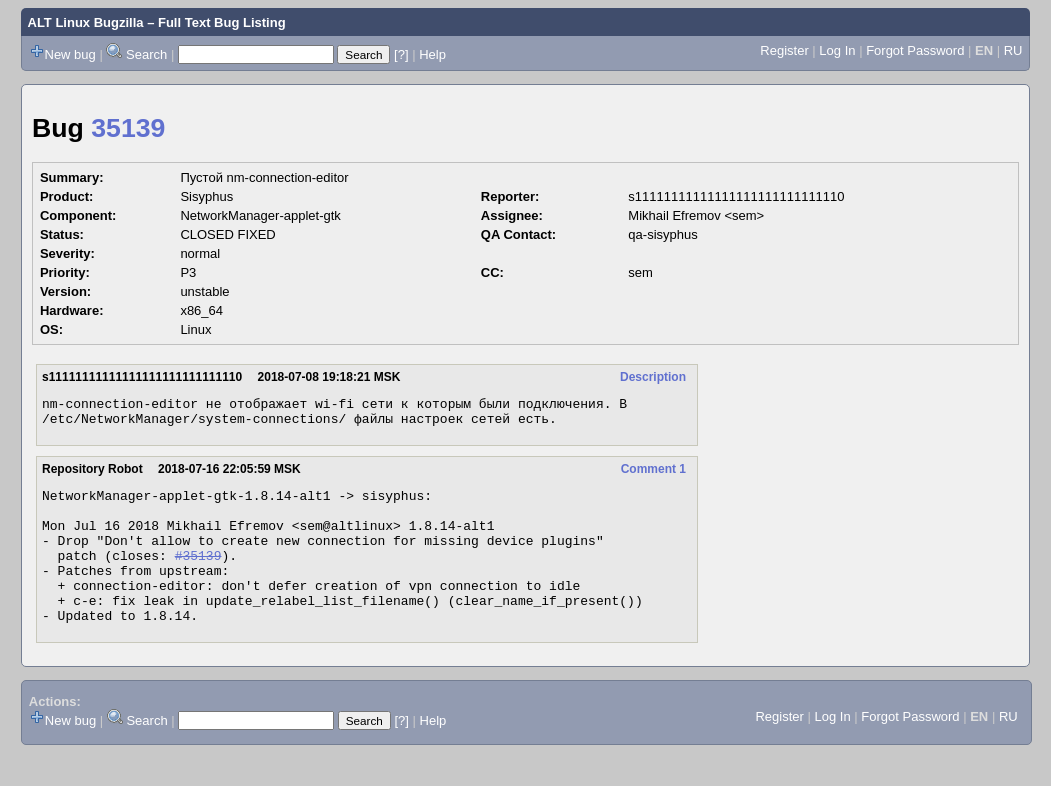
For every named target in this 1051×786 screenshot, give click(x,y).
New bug (70, 54)
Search (146, 54)
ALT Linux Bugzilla (86, 22)
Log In (837, 50)
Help (432, 54)
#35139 (198, 576)
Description (653, 377)
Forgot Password (915, 50)
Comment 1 (653, 475)
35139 (128, 128)
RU (1013, 50)
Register (784, 50)
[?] (401, 54)
